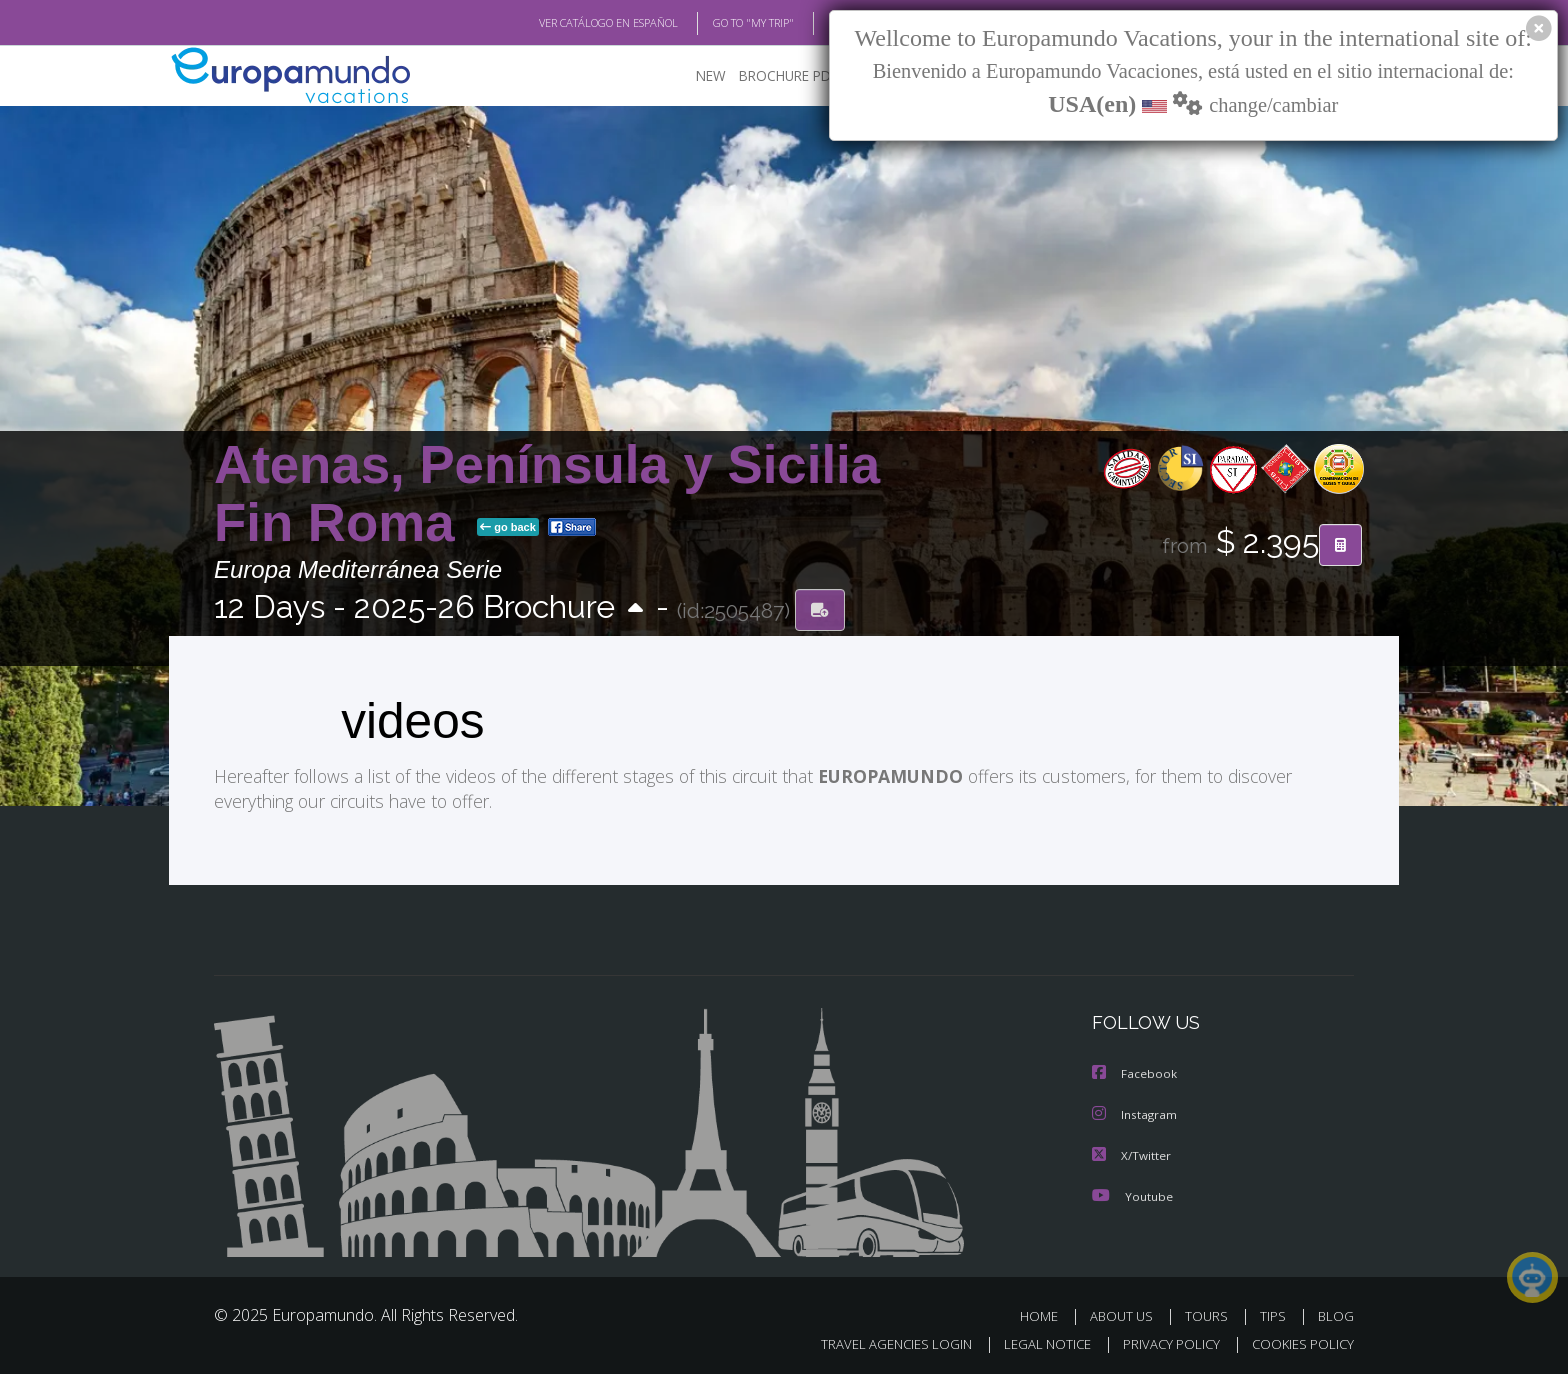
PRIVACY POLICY (1162, 1340)
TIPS (1275, 1312)
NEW (691, 75)
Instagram (1135, 1112)
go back (508, 528)
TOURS (1210, 1312)
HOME (1046, 1312)
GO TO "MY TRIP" (721, 23)
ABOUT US (1127, 1312)
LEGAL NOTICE (1034, 1340)
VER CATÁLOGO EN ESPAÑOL (562, 23)
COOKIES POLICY (1298, 1340)
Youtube (1132, 1192)
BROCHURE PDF (774, 75)
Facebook (1135, 1072)
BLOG (817, 23)
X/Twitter (1132, 1152)
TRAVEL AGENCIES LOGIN (877, 1340)
